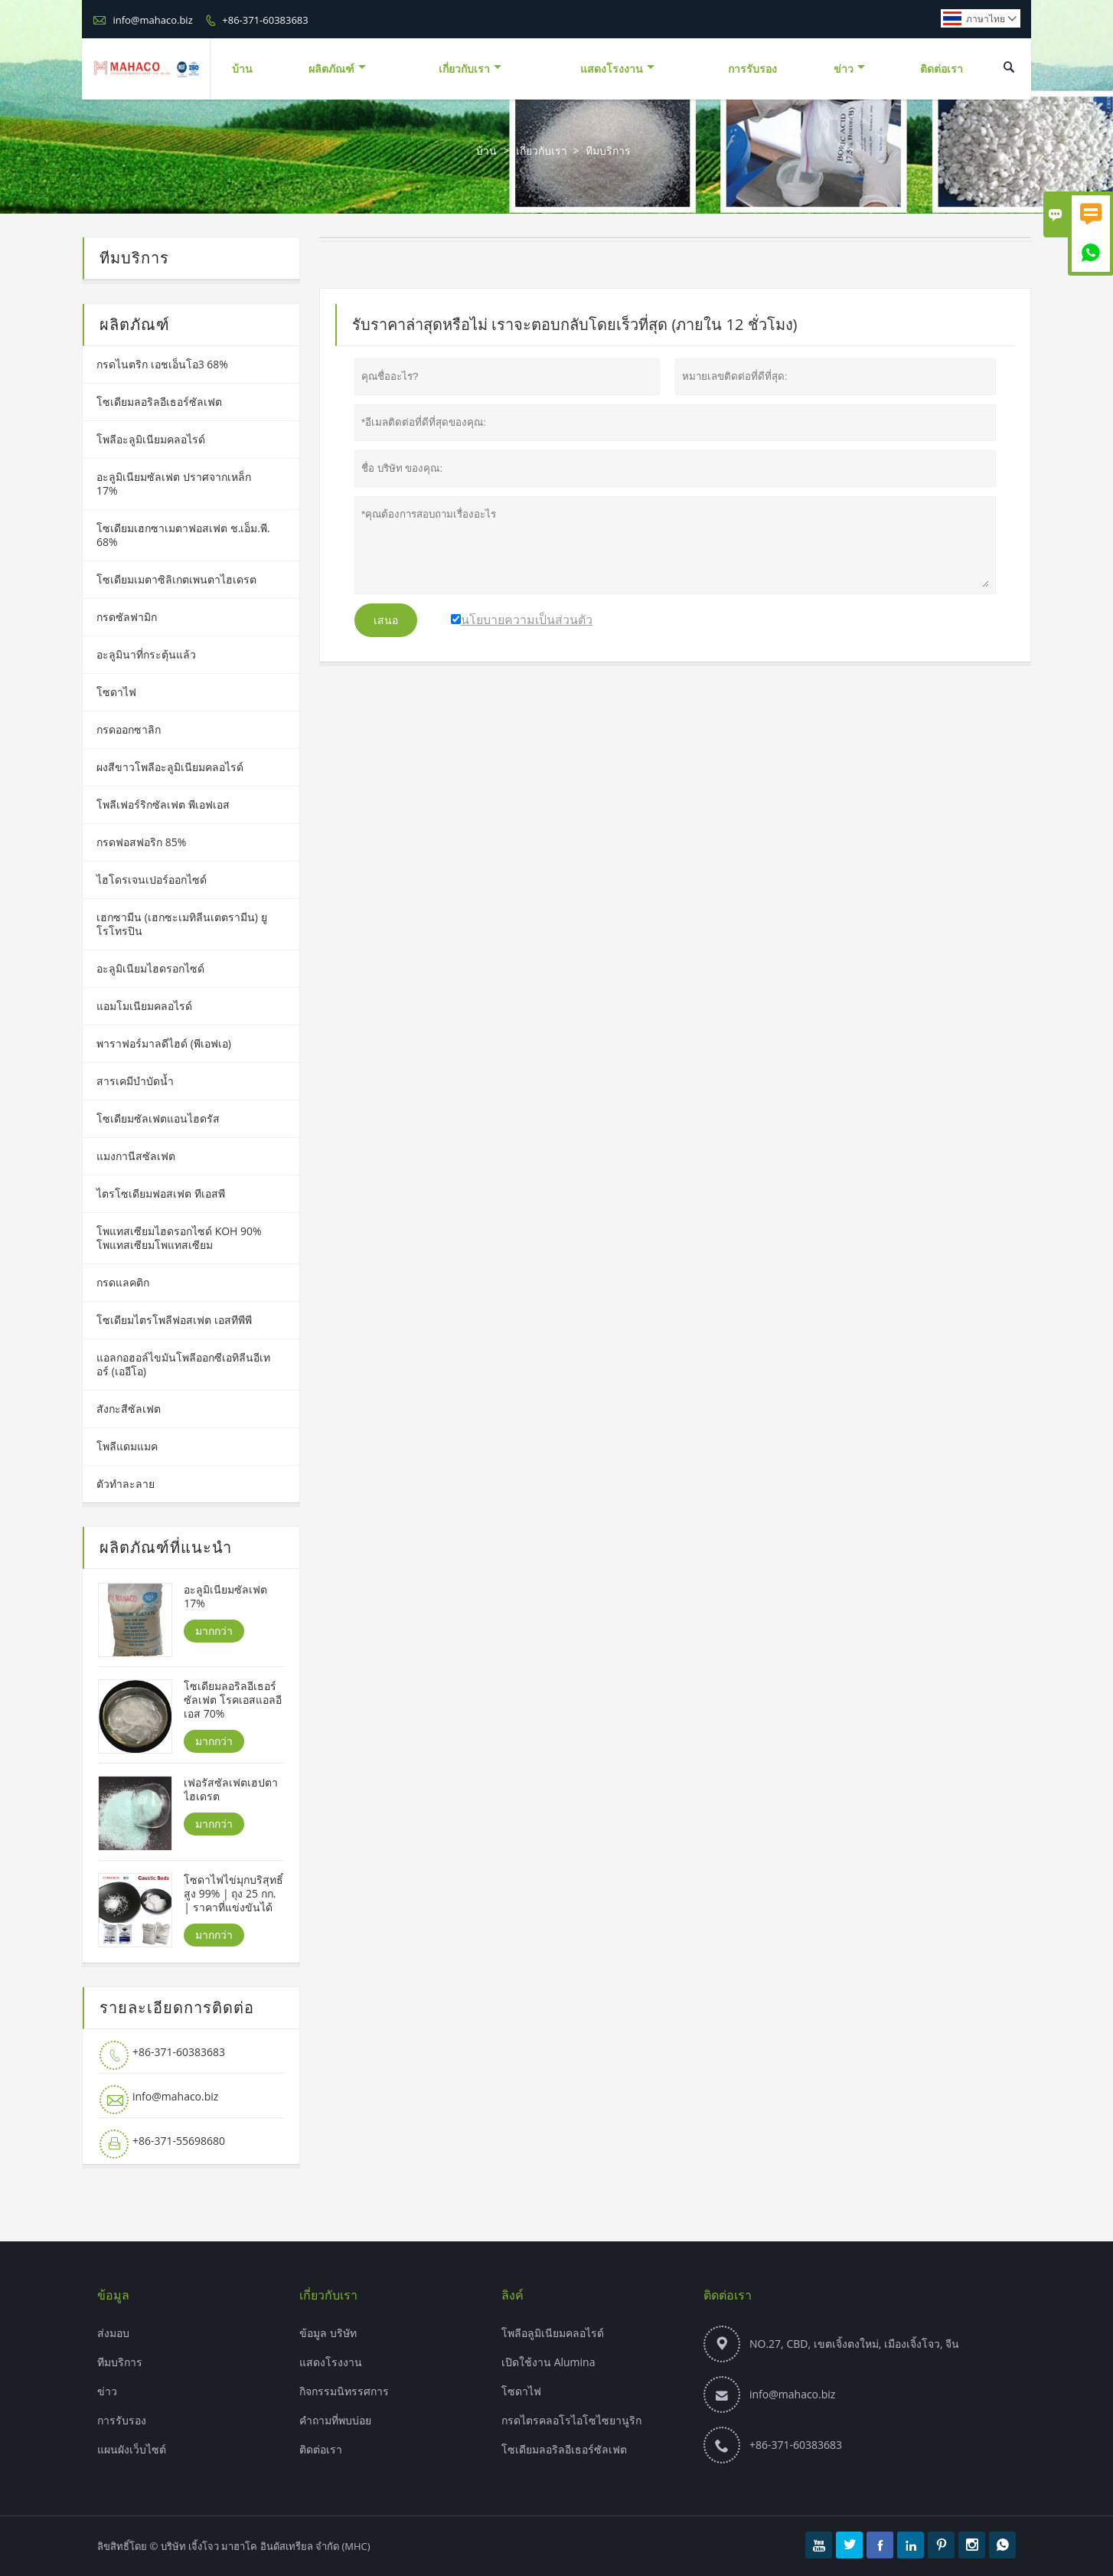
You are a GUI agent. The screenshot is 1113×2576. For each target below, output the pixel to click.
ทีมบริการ (119, 2362)
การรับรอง (752, 68)
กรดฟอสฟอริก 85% (141, 842)
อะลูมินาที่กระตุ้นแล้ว (146, 654)
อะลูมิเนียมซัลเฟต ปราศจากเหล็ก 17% (173, 483)
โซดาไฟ (116, 692)
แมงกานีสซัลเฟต (135, 1156)
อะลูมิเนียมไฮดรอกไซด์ (150, 968)
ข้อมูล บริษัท (328, 2333)
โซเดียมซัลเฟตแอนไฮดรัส (158, 1118)
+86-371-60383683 (265, 20)
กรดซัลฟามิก (126, 617)
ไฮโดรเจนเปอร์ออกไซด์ (151, 879)
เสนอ (386, 620)
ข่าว (849, 68)
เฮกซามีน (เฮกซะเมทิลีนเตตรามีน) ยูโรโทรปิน (181, 924)
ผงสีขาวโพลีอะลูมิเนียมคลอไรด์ (169, 767)
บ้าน (242, 68)
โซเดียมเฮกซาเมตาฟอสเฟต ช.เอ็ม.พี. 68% (183, 535)
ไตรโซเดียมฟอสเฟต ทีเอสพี (160, 1193)
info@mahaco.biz (152, 20)
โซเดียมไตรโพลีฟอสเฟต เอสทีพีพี (174, 1320)
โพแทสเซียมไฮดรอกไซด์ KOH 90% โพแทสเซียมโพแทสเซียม (179, 1238)
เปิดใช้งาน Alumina (548, 2362)
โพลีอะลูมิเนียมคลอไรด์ (150, 439)
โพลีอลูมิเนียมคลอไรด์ (552, 2333)
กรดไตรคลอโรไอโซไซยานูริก (571, 2420)
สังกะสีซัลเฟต (128, 1408)
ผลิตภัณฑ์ (337, 68)
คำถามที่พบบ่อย (335, 2420)
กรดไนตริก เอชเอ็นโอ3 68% (162, 364)
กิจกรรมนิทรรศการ (344, 2391)
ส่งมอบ (113, 2333)
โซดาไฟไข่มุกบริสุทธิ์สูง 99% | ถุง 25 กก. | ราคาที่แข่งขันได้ (233, 1893)
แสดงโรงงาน (617, 68)
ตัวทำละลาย (125, 1483)
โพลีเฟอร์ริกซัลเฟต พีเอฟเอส (163, 804)
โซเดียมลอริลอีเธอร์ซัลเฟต (159, 401)
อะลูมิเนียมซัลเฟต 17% (225, 1596)
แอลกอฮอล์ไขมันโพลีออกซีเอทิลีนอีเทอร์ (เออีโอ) (183, 1364)
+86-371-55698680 (178, 2140)
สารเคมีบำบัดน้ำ (135, 1081)
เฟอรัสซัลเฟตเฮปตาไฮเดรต (231, 1789)
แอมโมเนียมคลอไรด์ (144, 1006)
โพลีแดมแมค (127, 1446)
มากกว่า (214, 1630)
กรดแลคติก (122, 1282)
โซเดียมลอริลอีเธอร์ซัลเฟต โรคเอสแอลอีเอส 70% (233, 1700)
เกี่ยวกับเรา (470, 68)
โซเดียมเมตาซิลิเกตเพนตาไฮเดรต (176, 579)
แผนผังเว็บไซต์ (131, 2449)
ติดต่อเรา (941, 68)
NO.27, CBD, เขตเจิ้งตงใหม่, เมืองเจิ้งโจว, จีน (854, 2343)
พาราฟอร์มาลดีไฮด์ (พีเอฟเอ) (163, 1043)
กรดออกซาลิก (128, 729)
